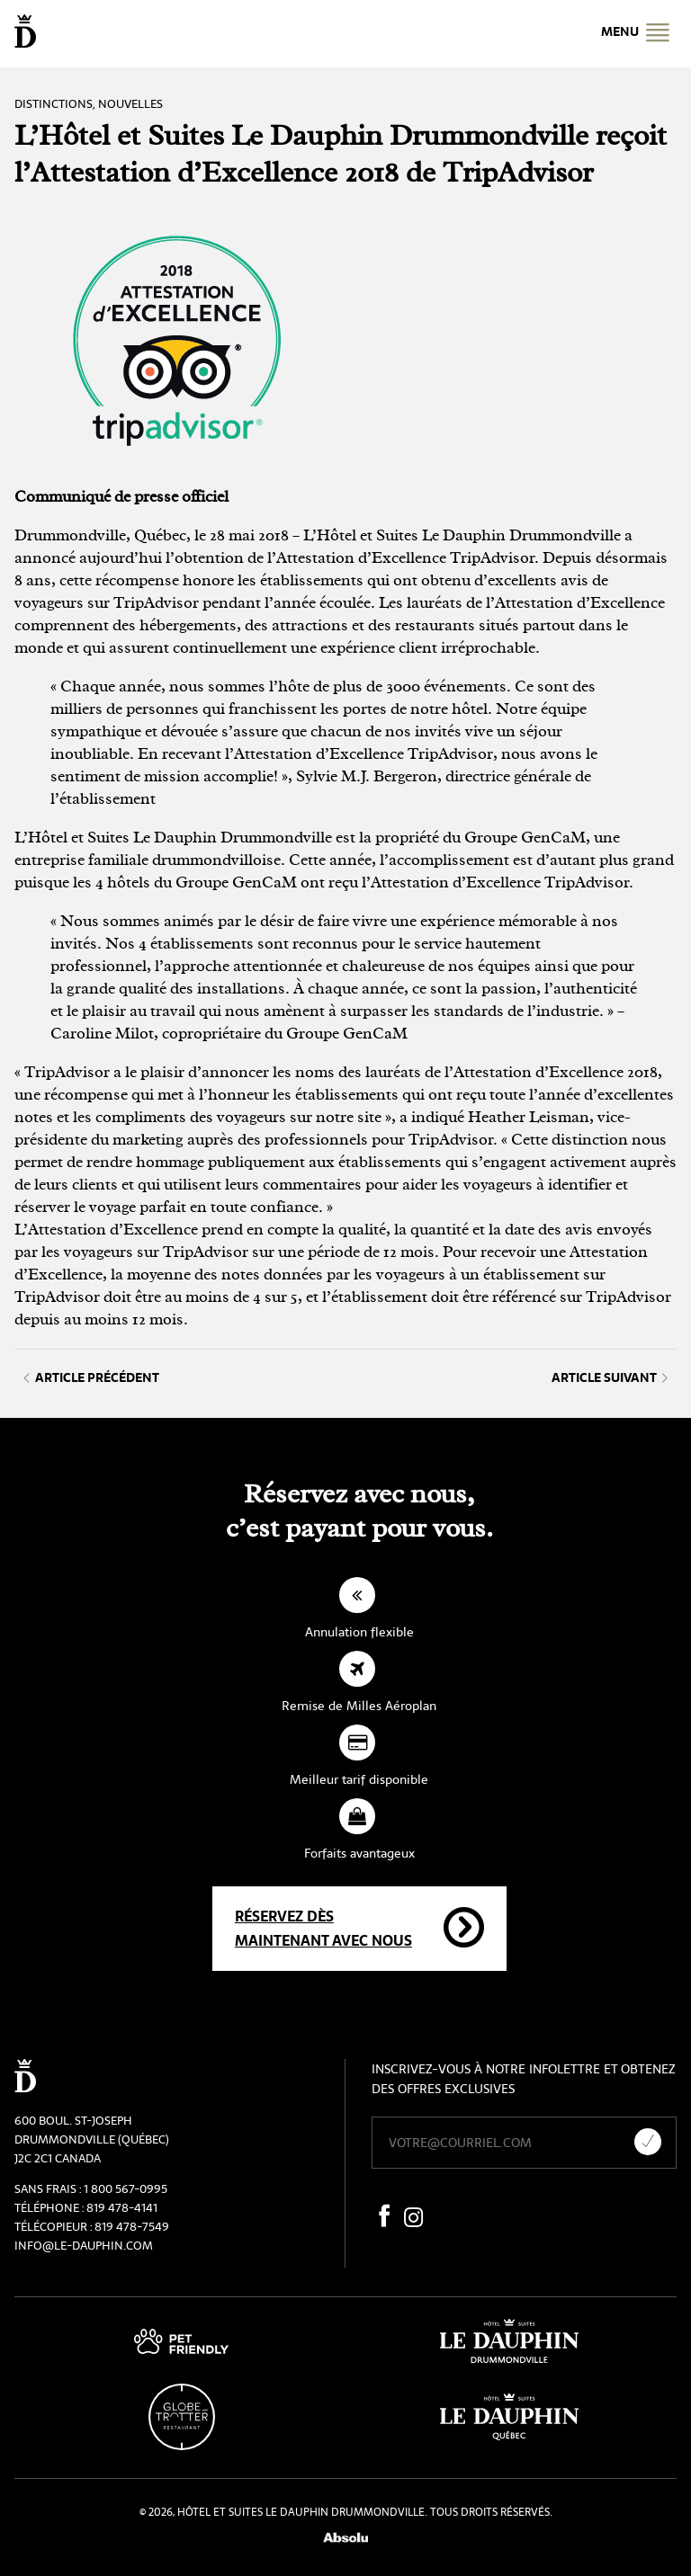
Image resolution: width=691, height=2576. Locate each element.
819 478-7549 (131, 2226)
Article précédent (91, 1378)
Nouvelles (130, 103)
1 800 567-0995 (125, 2188)
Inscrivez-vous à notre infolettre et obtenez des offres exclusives (524, 2079)
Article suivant (609, 1378)
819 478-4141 (121, 2207)
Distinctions (53, 103)
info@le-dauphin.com (83, 2245)
